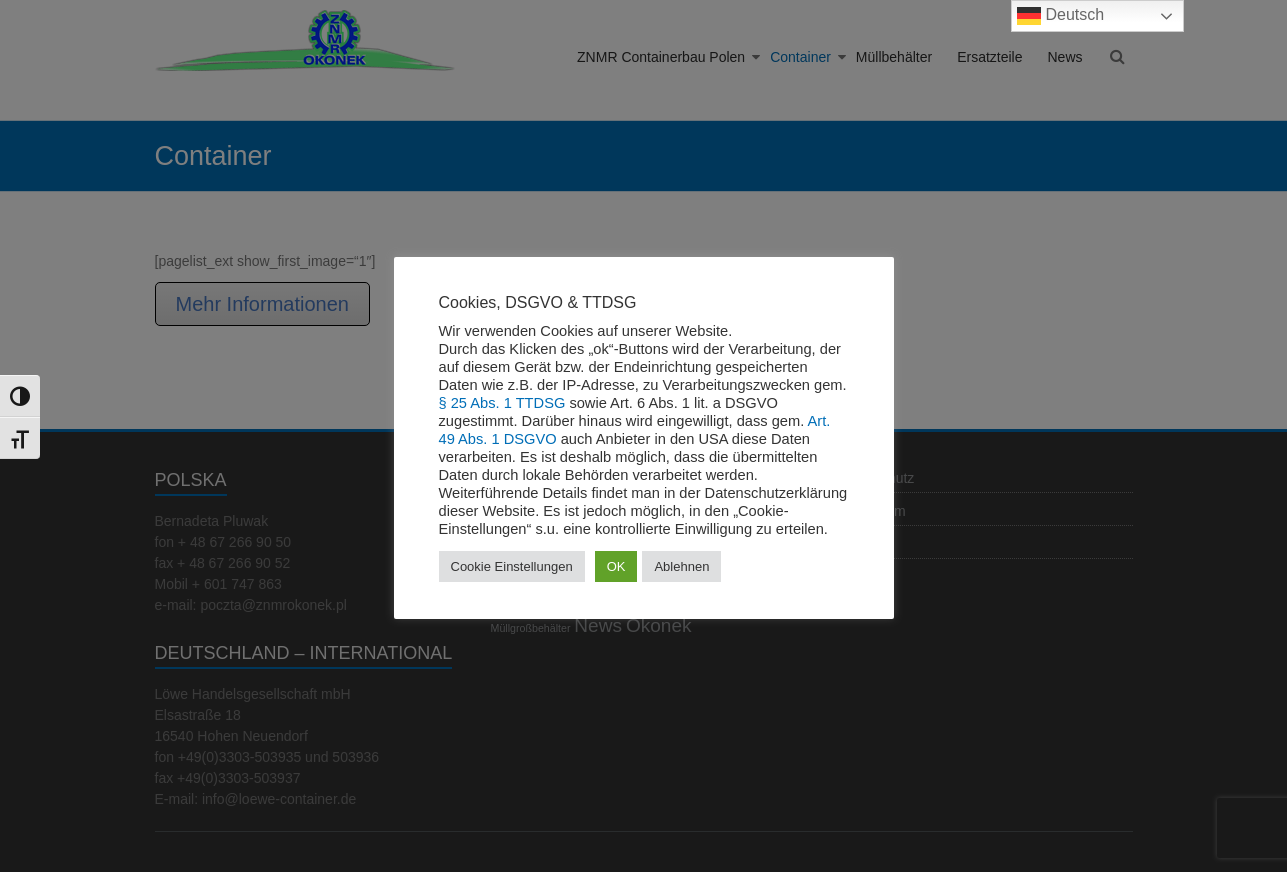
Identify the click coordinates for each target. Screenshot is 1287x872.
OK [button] (616, 566)
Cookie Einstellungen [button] (512, 566)
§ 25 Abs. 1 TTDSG (502, 403)
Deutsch (1060, 16)
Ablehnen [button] (681, 566)
